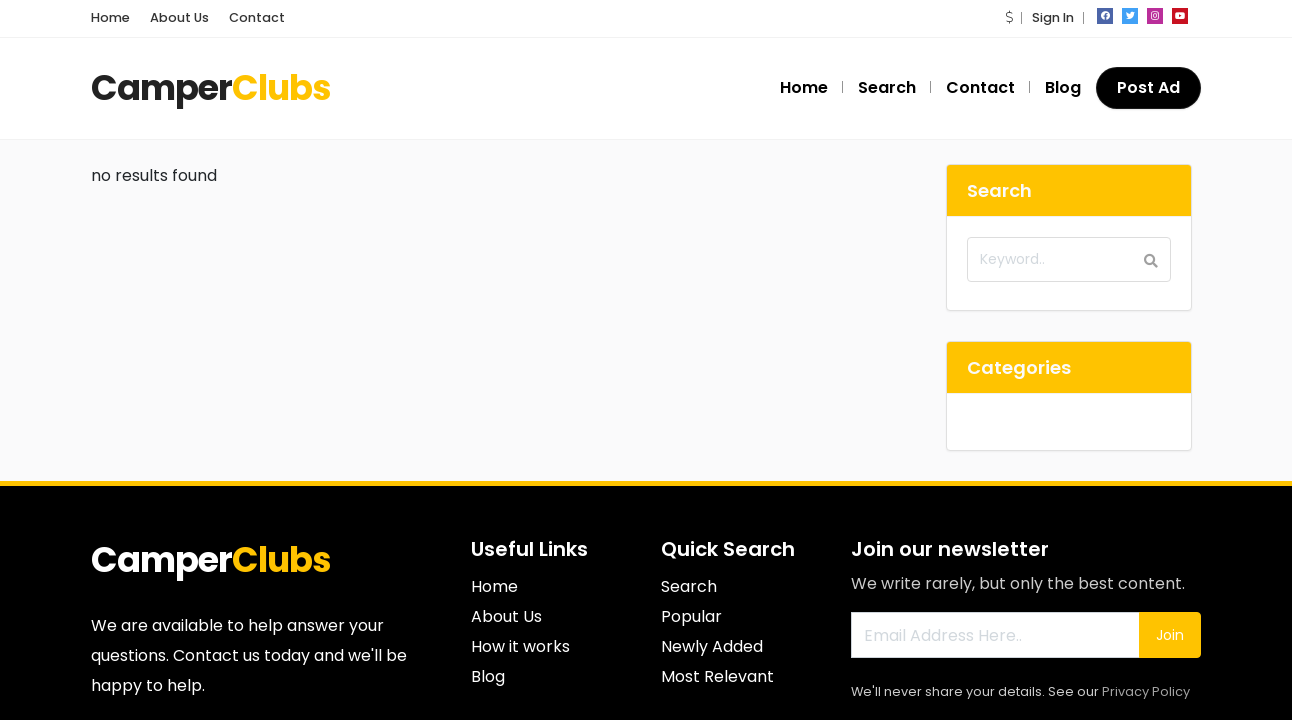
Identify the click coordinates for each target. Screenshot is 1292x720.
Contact (257, 17)
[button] (1009, 17)
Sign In (1053, 17)
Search (887, 87)
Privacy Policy (1146, 691)
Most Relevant (717, 676)
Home (110, 17)
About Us (179, 17)
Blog (1063, 87)
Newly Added (712, 646)
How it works (520, 646)
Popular (691, 616)
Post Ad (1148, 87)
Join (1170, 635)
